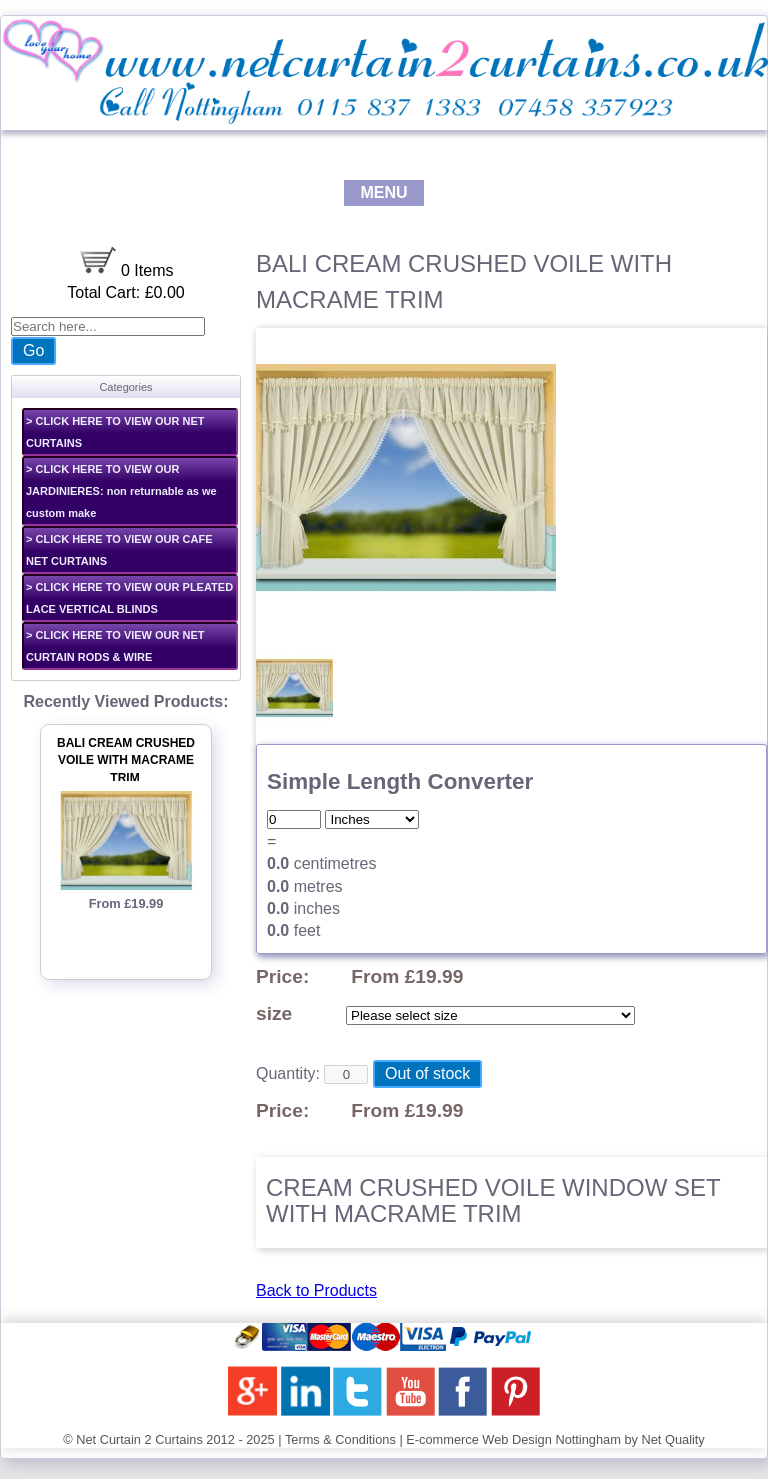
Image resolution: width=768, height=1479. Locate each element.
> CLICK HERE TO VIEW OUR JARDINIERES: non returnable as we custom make (121, 491)
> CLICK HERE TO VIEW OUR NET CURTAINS (115, 432)
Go (33, 350)
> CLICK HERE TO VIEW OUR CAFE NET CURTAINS (119, 550)
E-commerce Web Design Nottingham (513, 1439)
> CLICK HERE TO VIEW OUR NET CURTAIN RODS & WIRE (115, 646)
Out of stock (427, 1073)
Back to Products (316, 1290)
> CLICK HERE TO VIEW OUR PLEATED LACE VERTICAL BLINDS (129, 598)
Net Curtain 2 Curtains (139, 1439)
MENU (383, 192)
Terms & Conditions (340, 1439)
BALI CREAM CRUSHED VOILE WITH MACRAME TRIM (126, 761)
